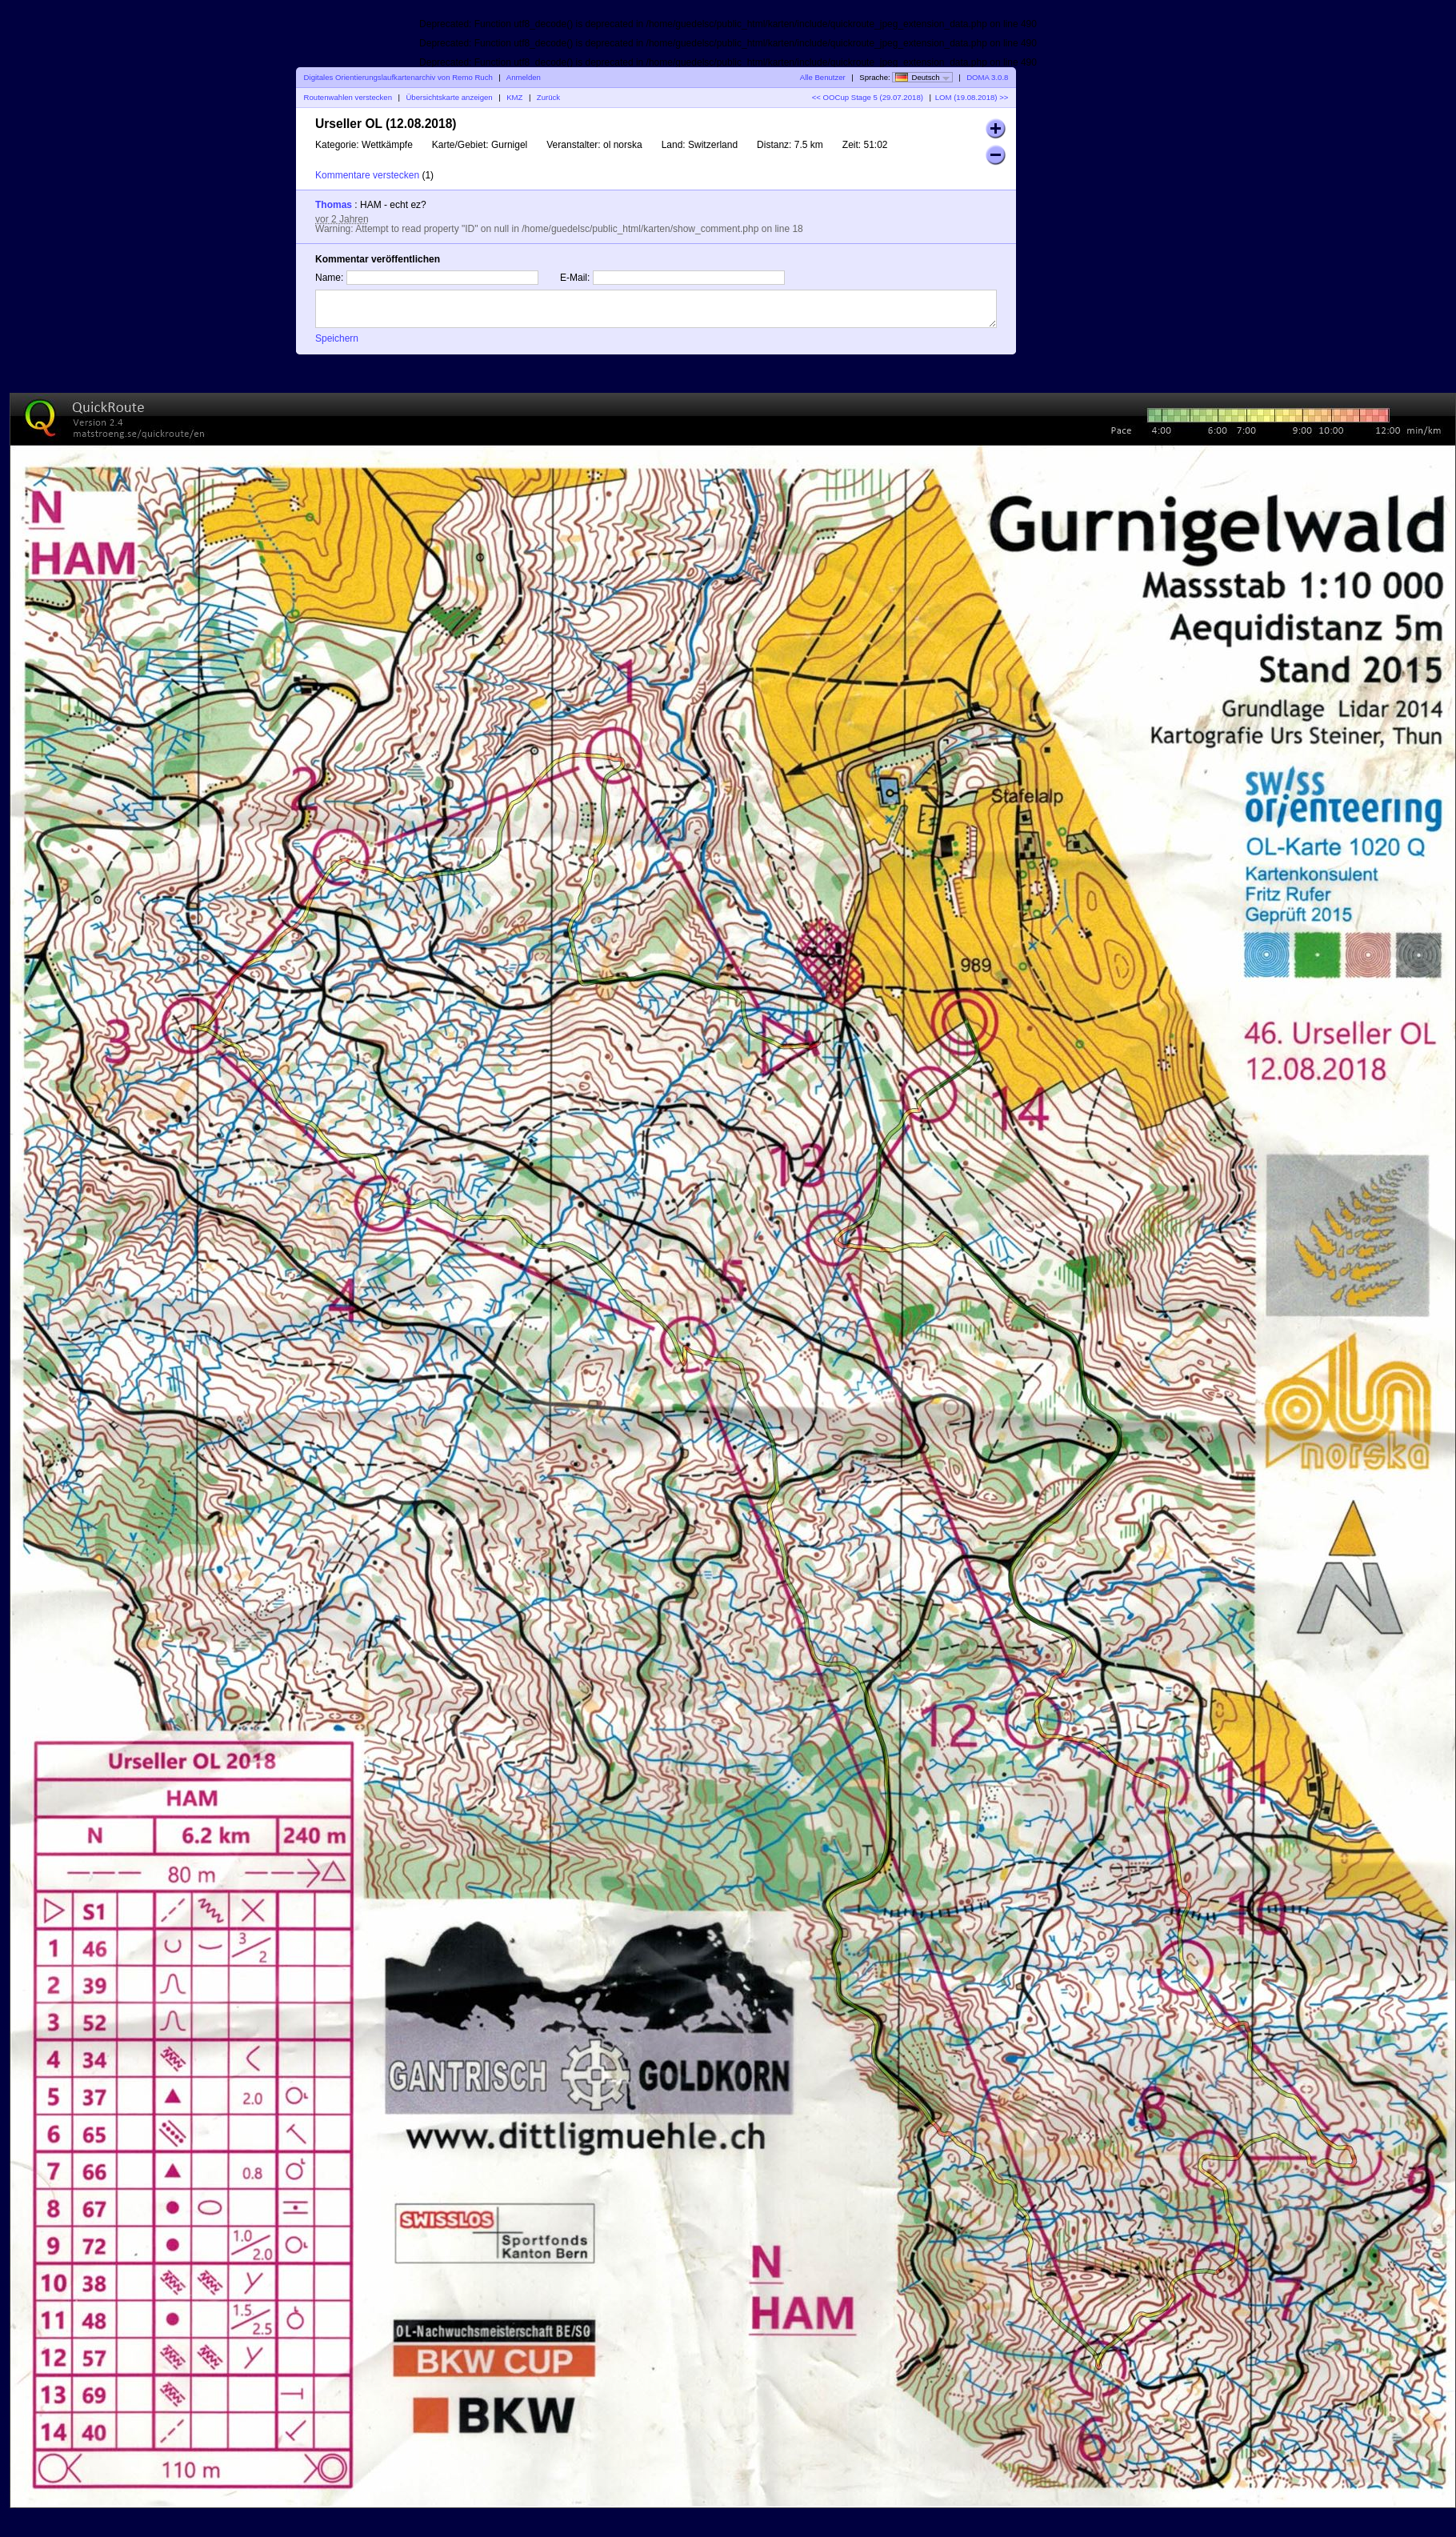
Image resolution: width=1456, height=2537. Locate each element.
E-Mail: (575, 277)
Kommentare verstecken (367, 175)
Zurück (548, 97)
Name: (329, 277)
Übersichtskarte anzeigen (449, 97)
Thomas (333, 204)
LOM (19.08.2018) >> (972, 97)
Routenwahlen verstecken (348, 97)
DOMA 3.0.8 (987, 77)
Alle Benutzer (823, 77)
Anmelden (523, 77)
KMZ (514, 97)
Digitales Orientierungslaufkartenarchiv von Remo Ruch (398, 77)
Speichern (336, 338)
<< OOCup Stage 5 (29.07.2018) (867, 97)
